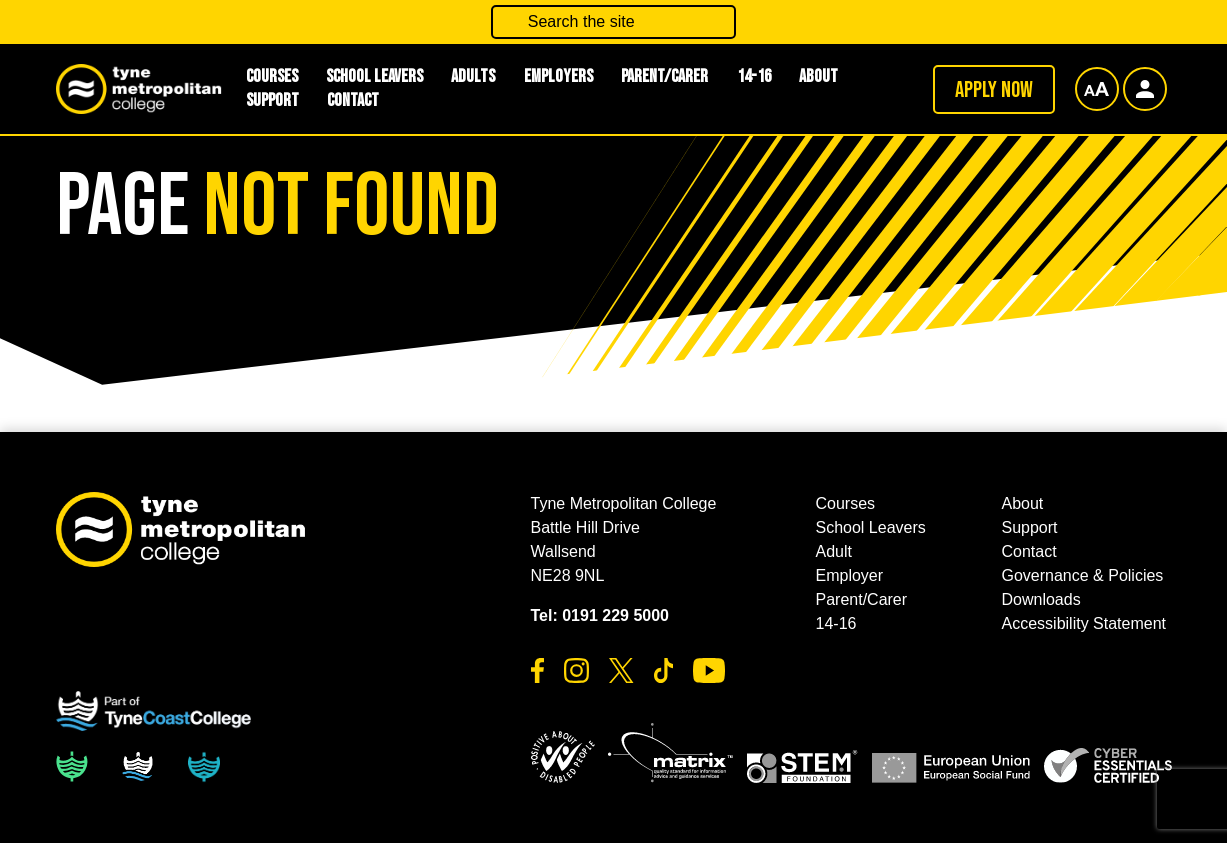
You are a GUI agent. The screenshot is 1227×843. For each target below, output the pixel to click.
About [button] (818, 76)
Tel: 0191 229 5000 (600, 615)
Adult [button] (834, 551)
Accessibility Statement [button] (1084, 623)
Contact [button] (353, 100)
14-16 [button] (754, 76)
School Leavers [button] (871, 527)
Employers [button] (558, 76)
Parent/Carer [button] (664, 76)
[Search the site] (613, 22)
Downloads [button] (1041, 599)
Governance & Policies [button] (1083, 575)
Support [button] (272, 100)
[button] (563, 757)
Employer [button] (850, 575)
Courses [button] (846, 503)
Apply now (994, 90)
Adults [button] (473, 76)
